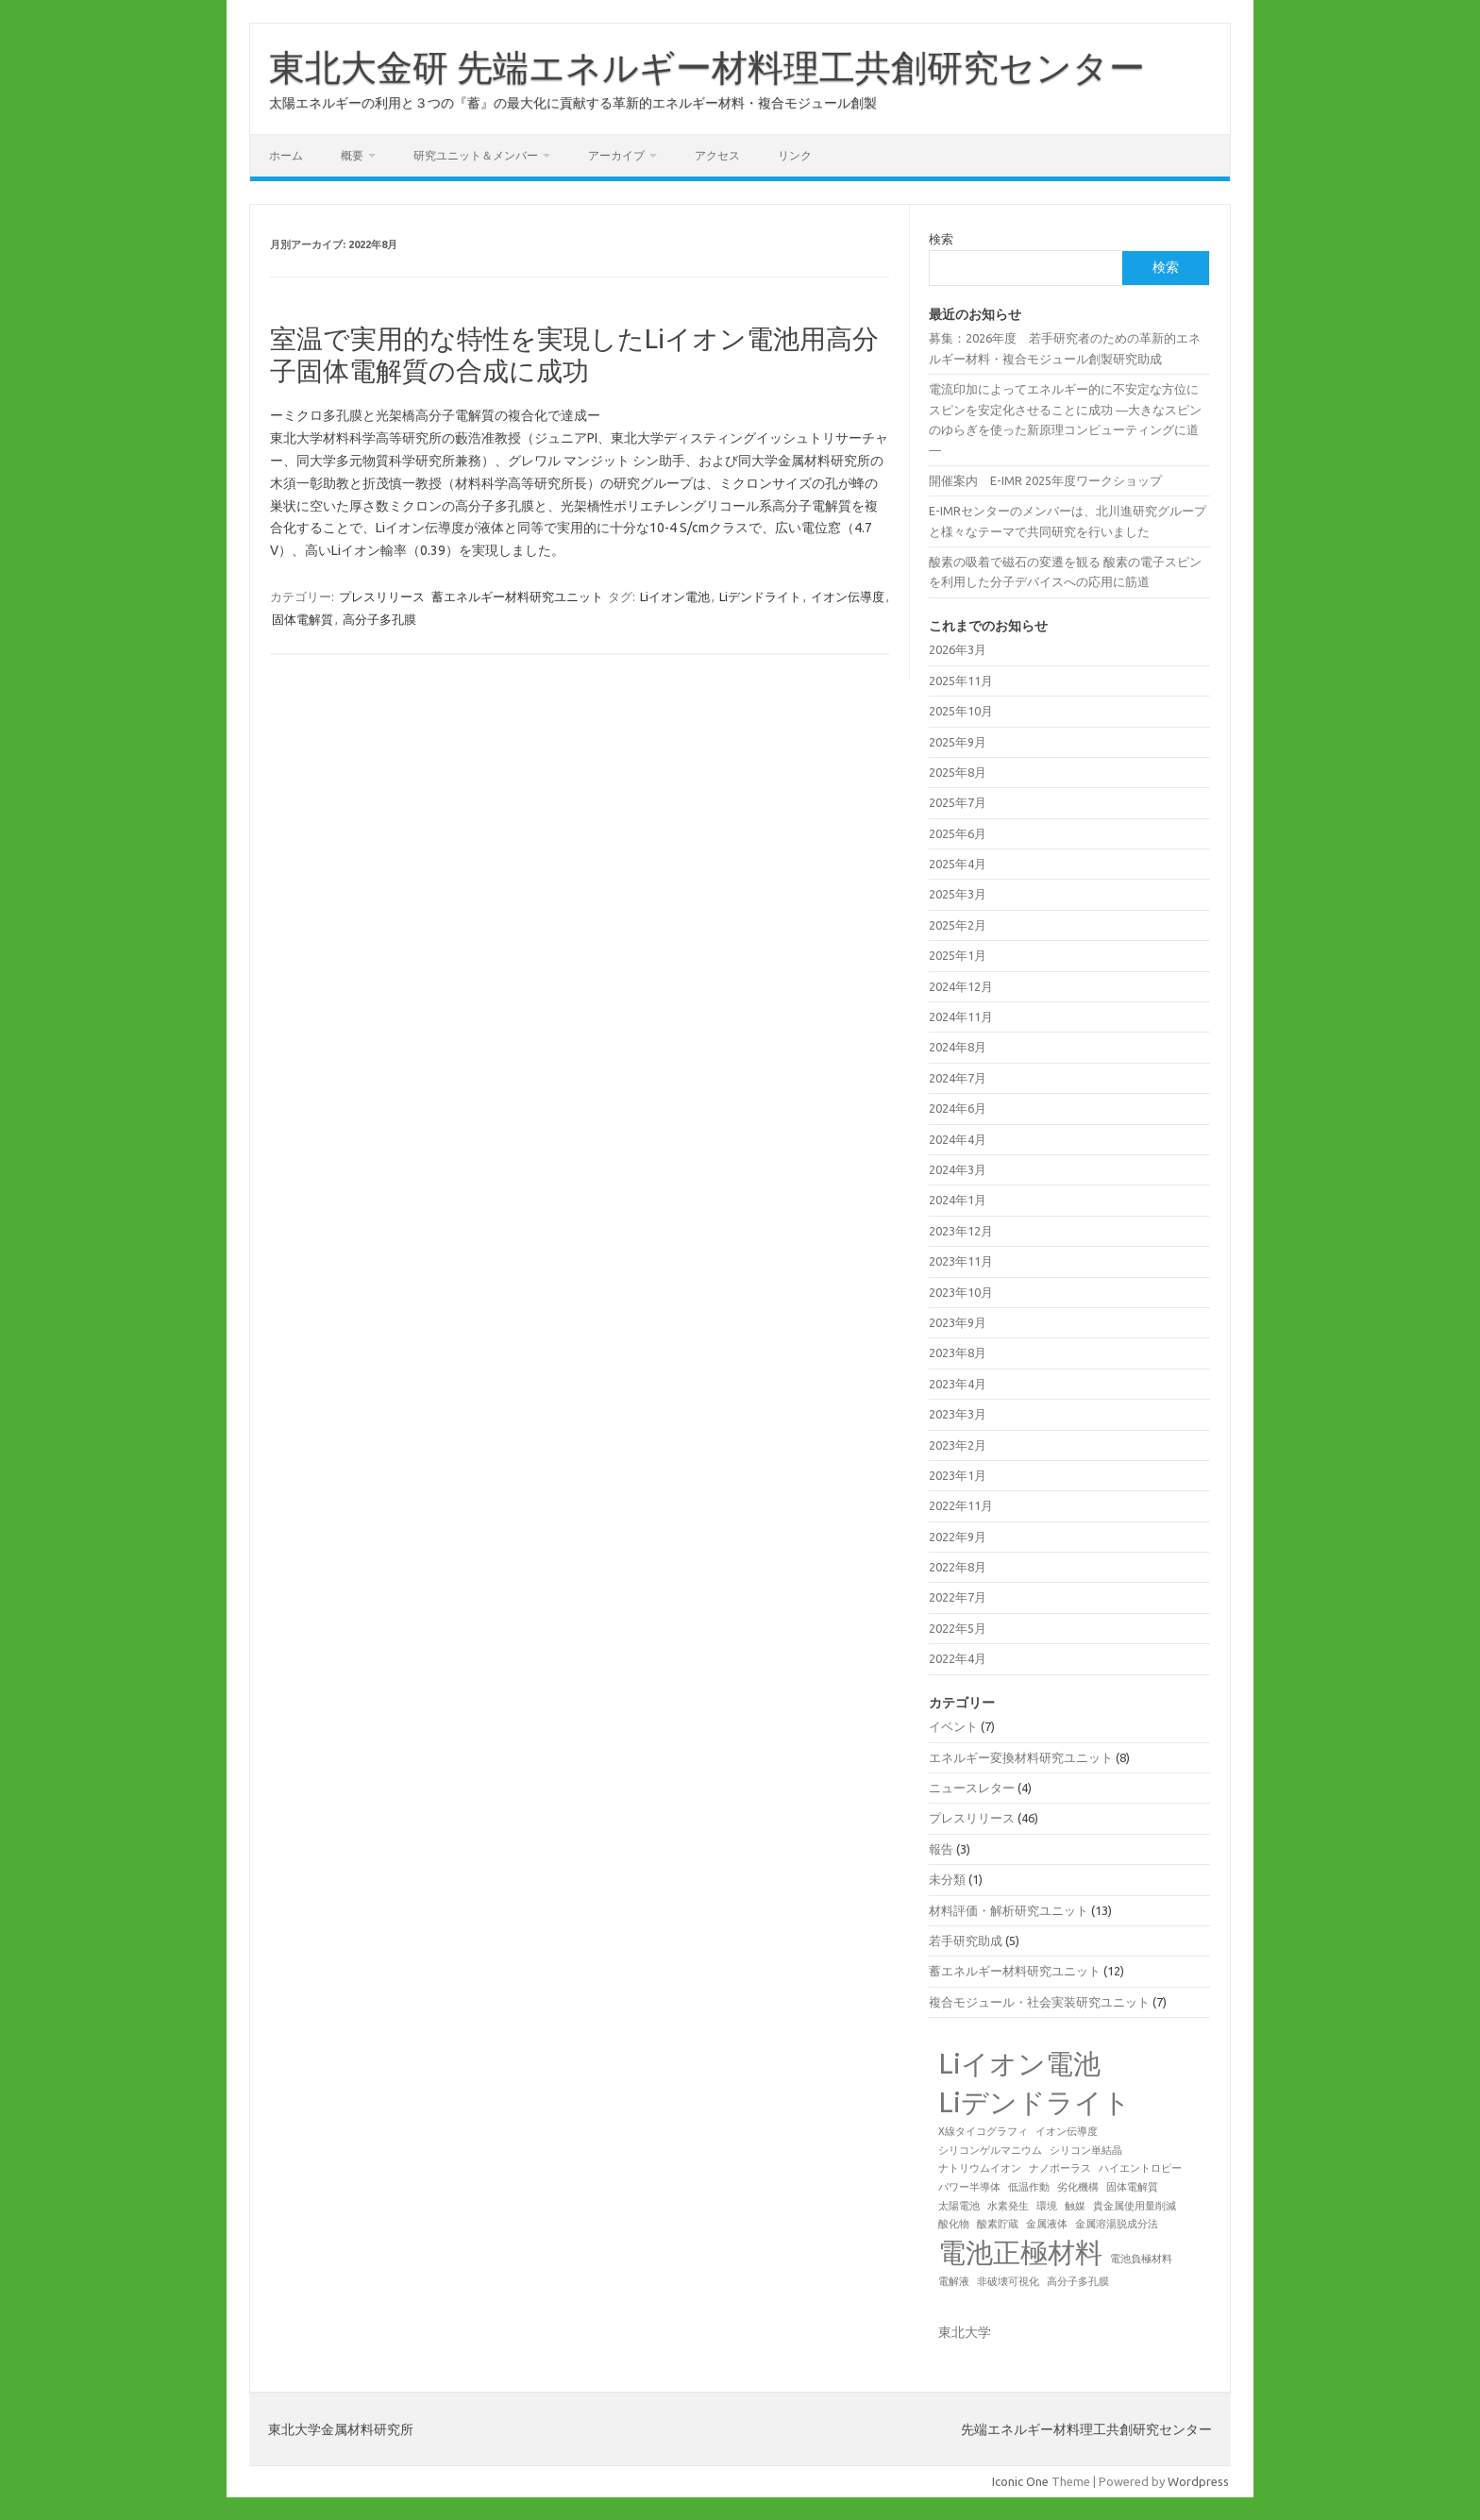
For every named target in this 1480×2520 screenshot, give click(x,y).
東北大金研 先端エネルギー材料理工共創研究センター (707, 67)
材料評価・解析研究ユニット (1008, 1910)
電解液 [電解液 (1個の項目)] (953, 2281)
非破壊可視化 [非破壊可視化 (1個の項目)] (1008, 2281)
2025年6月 (957, 833)
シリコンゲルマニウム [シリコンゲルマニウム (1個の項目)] (990, 2150)
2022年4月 (957, 1658)
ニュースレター (972, 1787)
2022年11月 (961, 1505)
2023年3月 (957, 1413)
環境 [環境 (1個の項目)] (1046, 2205)
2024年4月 (957, 1139)
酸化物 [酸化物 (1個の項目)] (953, 2223)
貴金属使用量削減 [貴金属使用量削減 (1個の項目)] (1134, 2205)
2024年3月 (957, 1169)
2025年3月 (957, 893)
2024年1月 (957, 1199)
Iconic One (1020, 2481)
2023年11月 (961, 1261)
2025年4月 (957, 863)
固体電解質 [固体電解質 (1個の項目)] (1132, 2186)
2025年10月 (961, 710)
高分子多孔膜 (379, 619)
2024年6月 (957, 1108)
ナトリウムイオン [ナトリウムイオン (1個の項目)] (979, 2168)
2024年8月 (957, 1046)
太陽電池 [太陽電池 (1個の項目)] (959, 2205)
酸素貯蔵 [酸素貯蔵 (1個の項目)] (997, 2223)
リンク (795, 155)
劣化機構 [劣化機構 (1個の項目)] (1078, 2186)
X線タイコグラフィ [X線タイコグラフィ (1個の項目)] (983, 2131)
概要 (352, 155)
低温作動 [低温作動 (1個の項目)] (1029, 2186)
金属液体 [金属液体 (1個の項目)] (1047, 2223)
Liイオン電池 (675, 596)
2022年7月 (957, 1597)
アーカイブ (616, 155)
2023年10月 (961, 1292)
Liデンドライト (760, 596)
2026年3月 (957, 649)
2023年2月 (957, 1445)
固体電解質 (302, 619)
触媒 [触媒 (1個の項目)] (1075, 2205)
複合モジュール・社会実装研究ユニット (1039, 2001)
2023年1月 (957, 1475)
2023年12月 (961, 1230)
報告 (941, 1849)
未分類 (947, 1879)
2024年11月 (961, 1016)
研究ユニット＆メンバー (475, 155)
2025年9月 (957, 741)
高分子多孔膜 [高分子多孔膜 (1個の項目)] (1078, 2281)
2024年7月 (957, 1077)
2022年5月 (957, 1628)
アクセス (717, 155)
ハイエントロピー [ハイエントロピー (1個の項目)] (1140, 2168)
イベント (953, 1726)
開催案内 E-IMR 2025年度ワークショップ (1045, 480)
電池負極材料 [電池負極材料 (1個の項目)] (1141, 2258)
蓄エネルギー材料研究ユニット (517, 596)
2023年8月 (957, 1352)
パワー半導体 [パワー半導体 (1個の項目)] (969, 2186)
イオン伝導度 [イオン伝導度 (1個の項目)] (1066, 2131)
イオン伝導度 (847, 596)
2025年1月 (957, 955)
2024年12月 (961, 986)
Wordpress (1198, 2481)
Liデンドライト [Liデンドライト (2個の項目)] (1034, 2102)
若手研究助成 (965, 1940)
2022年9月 (957, 1536)
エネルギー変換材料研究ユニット (1021, 1757)
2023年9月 (957, 1322)
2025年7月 (957, 802)
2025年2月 (957, 925)
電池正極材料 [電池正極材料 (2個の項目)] (1020, 2252)
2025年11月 (961, 680)
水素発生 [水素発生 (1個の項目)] (1008, 2205)
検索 (941, 238)
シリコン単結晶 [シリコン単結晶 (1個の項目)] (1086, 2150)
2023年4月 (957, 1383)
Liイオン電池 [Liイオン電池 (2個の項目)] (1019, 2063)
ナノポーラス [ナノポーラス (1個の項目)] (1060, 2168)
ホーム (286, 155)
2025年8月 (957, 772)
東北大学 (964, 2332)
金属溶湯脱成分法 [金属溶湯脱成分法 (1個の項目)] (1116, 2223)
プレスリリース (382, 596)
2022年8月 (957, 1566)
